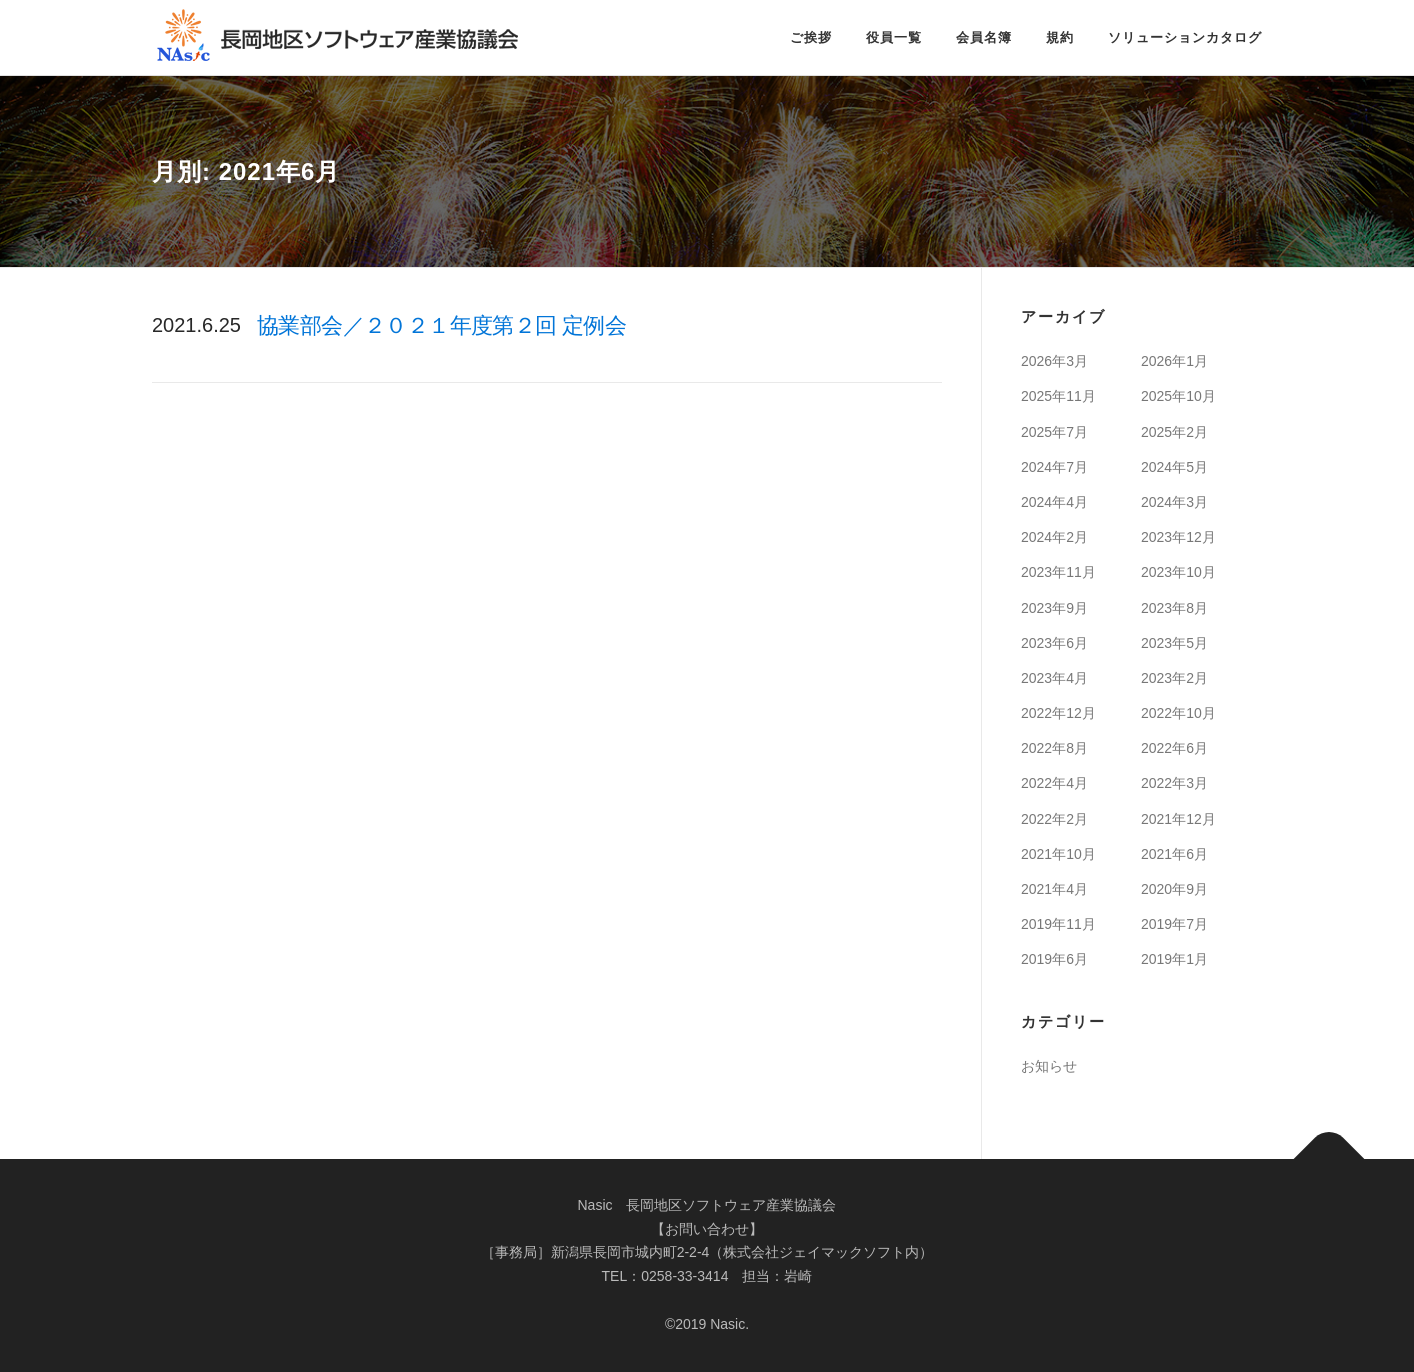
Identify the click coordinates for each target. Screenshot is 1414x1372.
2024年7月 (1054, 467)
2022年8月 (1054, 748)
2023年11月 (1058, 572)
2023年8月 (1174, 608)
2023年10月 (1178, 572)
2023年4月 (1054, 678)
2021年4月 (1054, 889)
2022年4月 (1054, 783)
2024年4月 (1054, 502)
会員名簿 (984, 37)
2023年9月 (1054, 608)
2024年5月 (1174, 467)
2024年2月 (1054, 537)
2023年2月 (1174, 678)
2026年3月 (1054, 361)
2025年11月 (1058, 396)
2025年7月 (1054, 432)
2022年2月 (1054, 819)
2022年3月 (1174, 783)
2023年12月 (1178, 537)
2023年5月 (1174, 643)
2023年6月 (1054, 643)
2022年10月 (1178, 713)
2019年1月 (1174, 959)
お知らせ (1049, 1066)
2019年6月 (1054, 959)
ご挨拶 (811, 37)
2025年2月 (1174, 432)
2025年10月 (1178, 396)
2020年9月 (1174, 889)
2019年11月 (1058, 924)
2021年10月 (1058, 854)
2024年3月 (1174, 502)
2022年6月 (1174, 748)
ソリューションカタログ (1185, 37)
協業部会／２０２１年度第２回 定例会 (441, 325)
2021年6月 (1174, 854)
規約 (1060, 37)
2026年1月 (1174, 361)
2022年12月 (1058, 713)
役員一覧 (894, 37)
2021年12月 (1178, 819)
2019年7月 (1174, 924)
